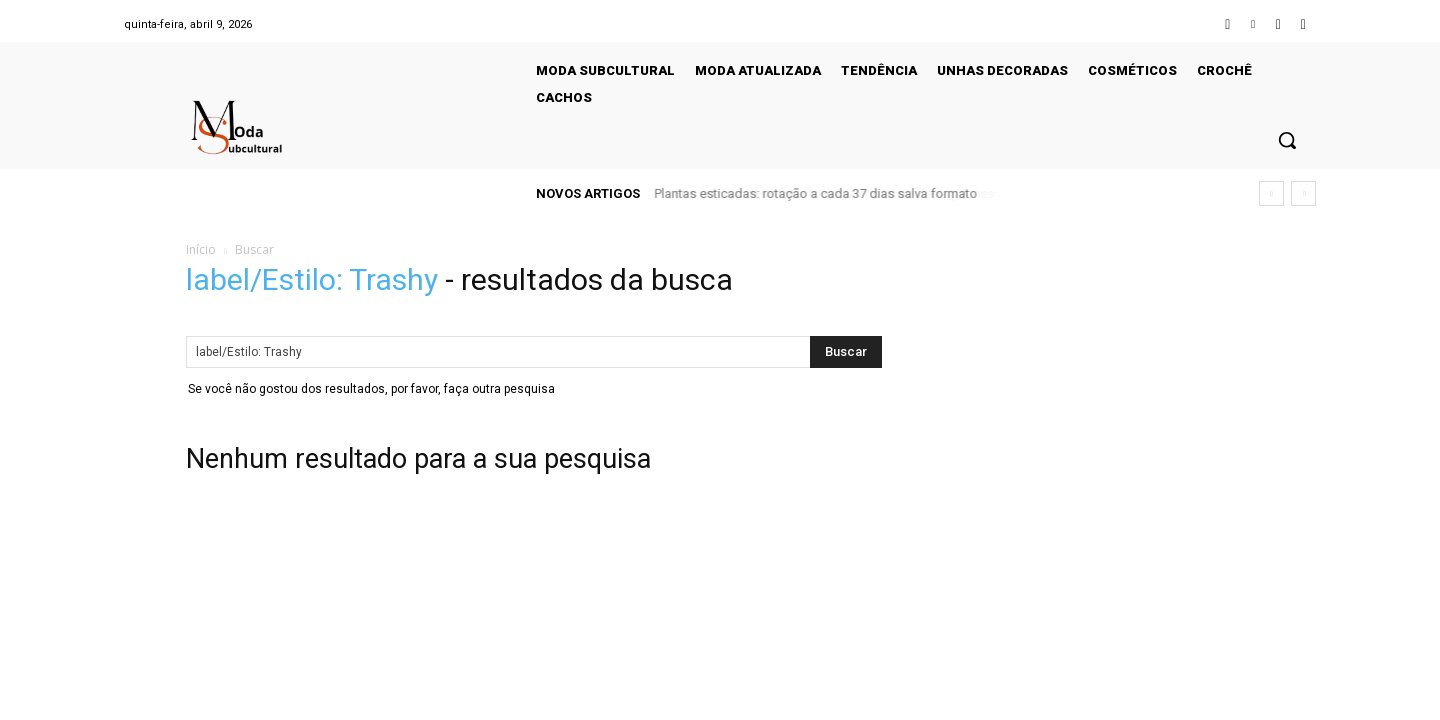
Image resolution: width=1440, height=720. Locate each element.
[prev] (1271, 193)
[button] (1287, 140)
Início (201, 249)
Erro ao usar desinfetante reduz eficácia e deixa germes (820, 193)
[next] (1303, 193)
